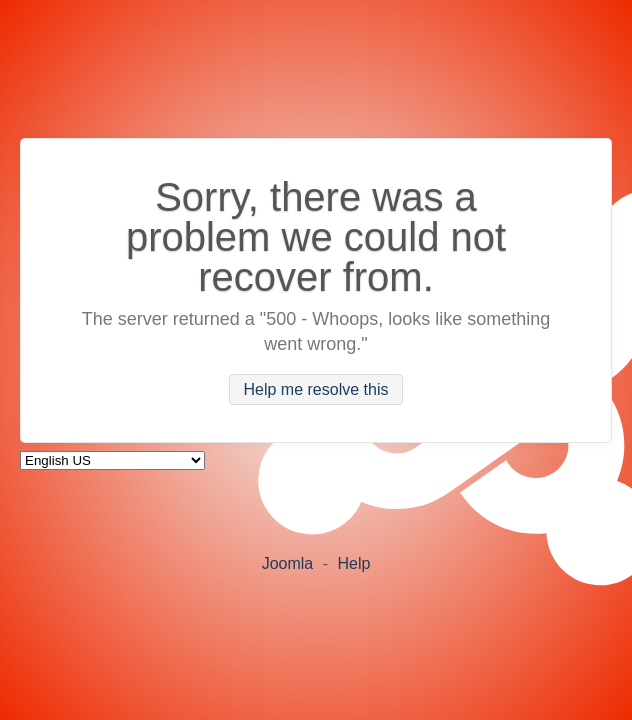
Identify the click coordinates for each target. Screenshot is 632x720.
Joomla (288, 563)
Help (353, 563)
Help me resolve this (316, 389)
